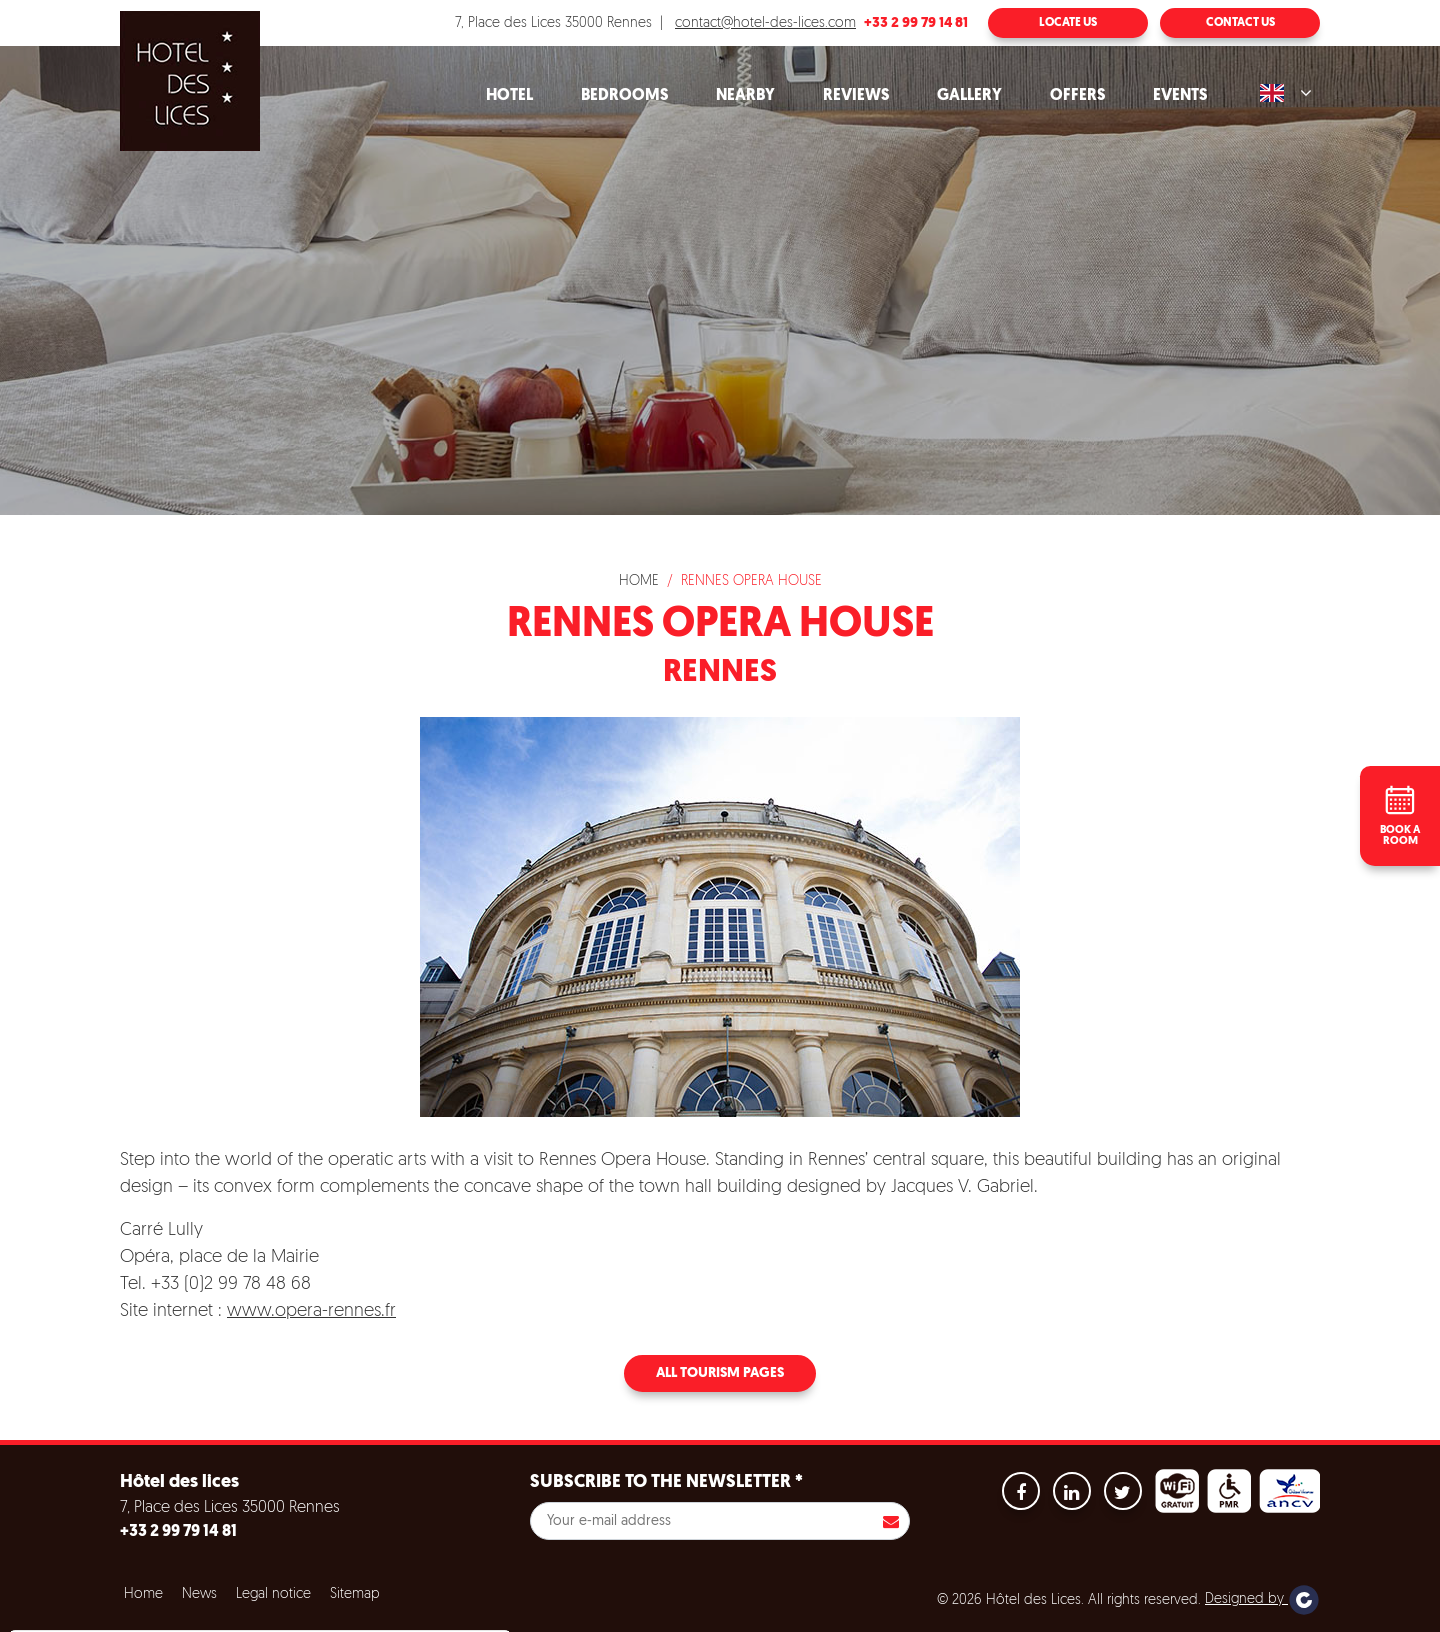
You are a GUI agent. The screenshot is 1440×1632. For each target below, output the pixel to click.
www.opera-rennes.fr (311, 1311)
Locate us (1068, 23)
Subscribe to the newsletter (666, 1482)
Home (639, 581)
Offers (1077, 96)
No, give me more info (101, 1572)
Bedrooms (624, 96)
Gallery (969, 96)
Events (1180, 96)
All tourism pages (720, 1373)
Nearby (745, 96)
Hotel (509, 96)
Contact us (1240, 23)
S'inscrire (891, 1521)
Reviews (856, 96)
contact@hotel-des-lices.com (765, 23)
